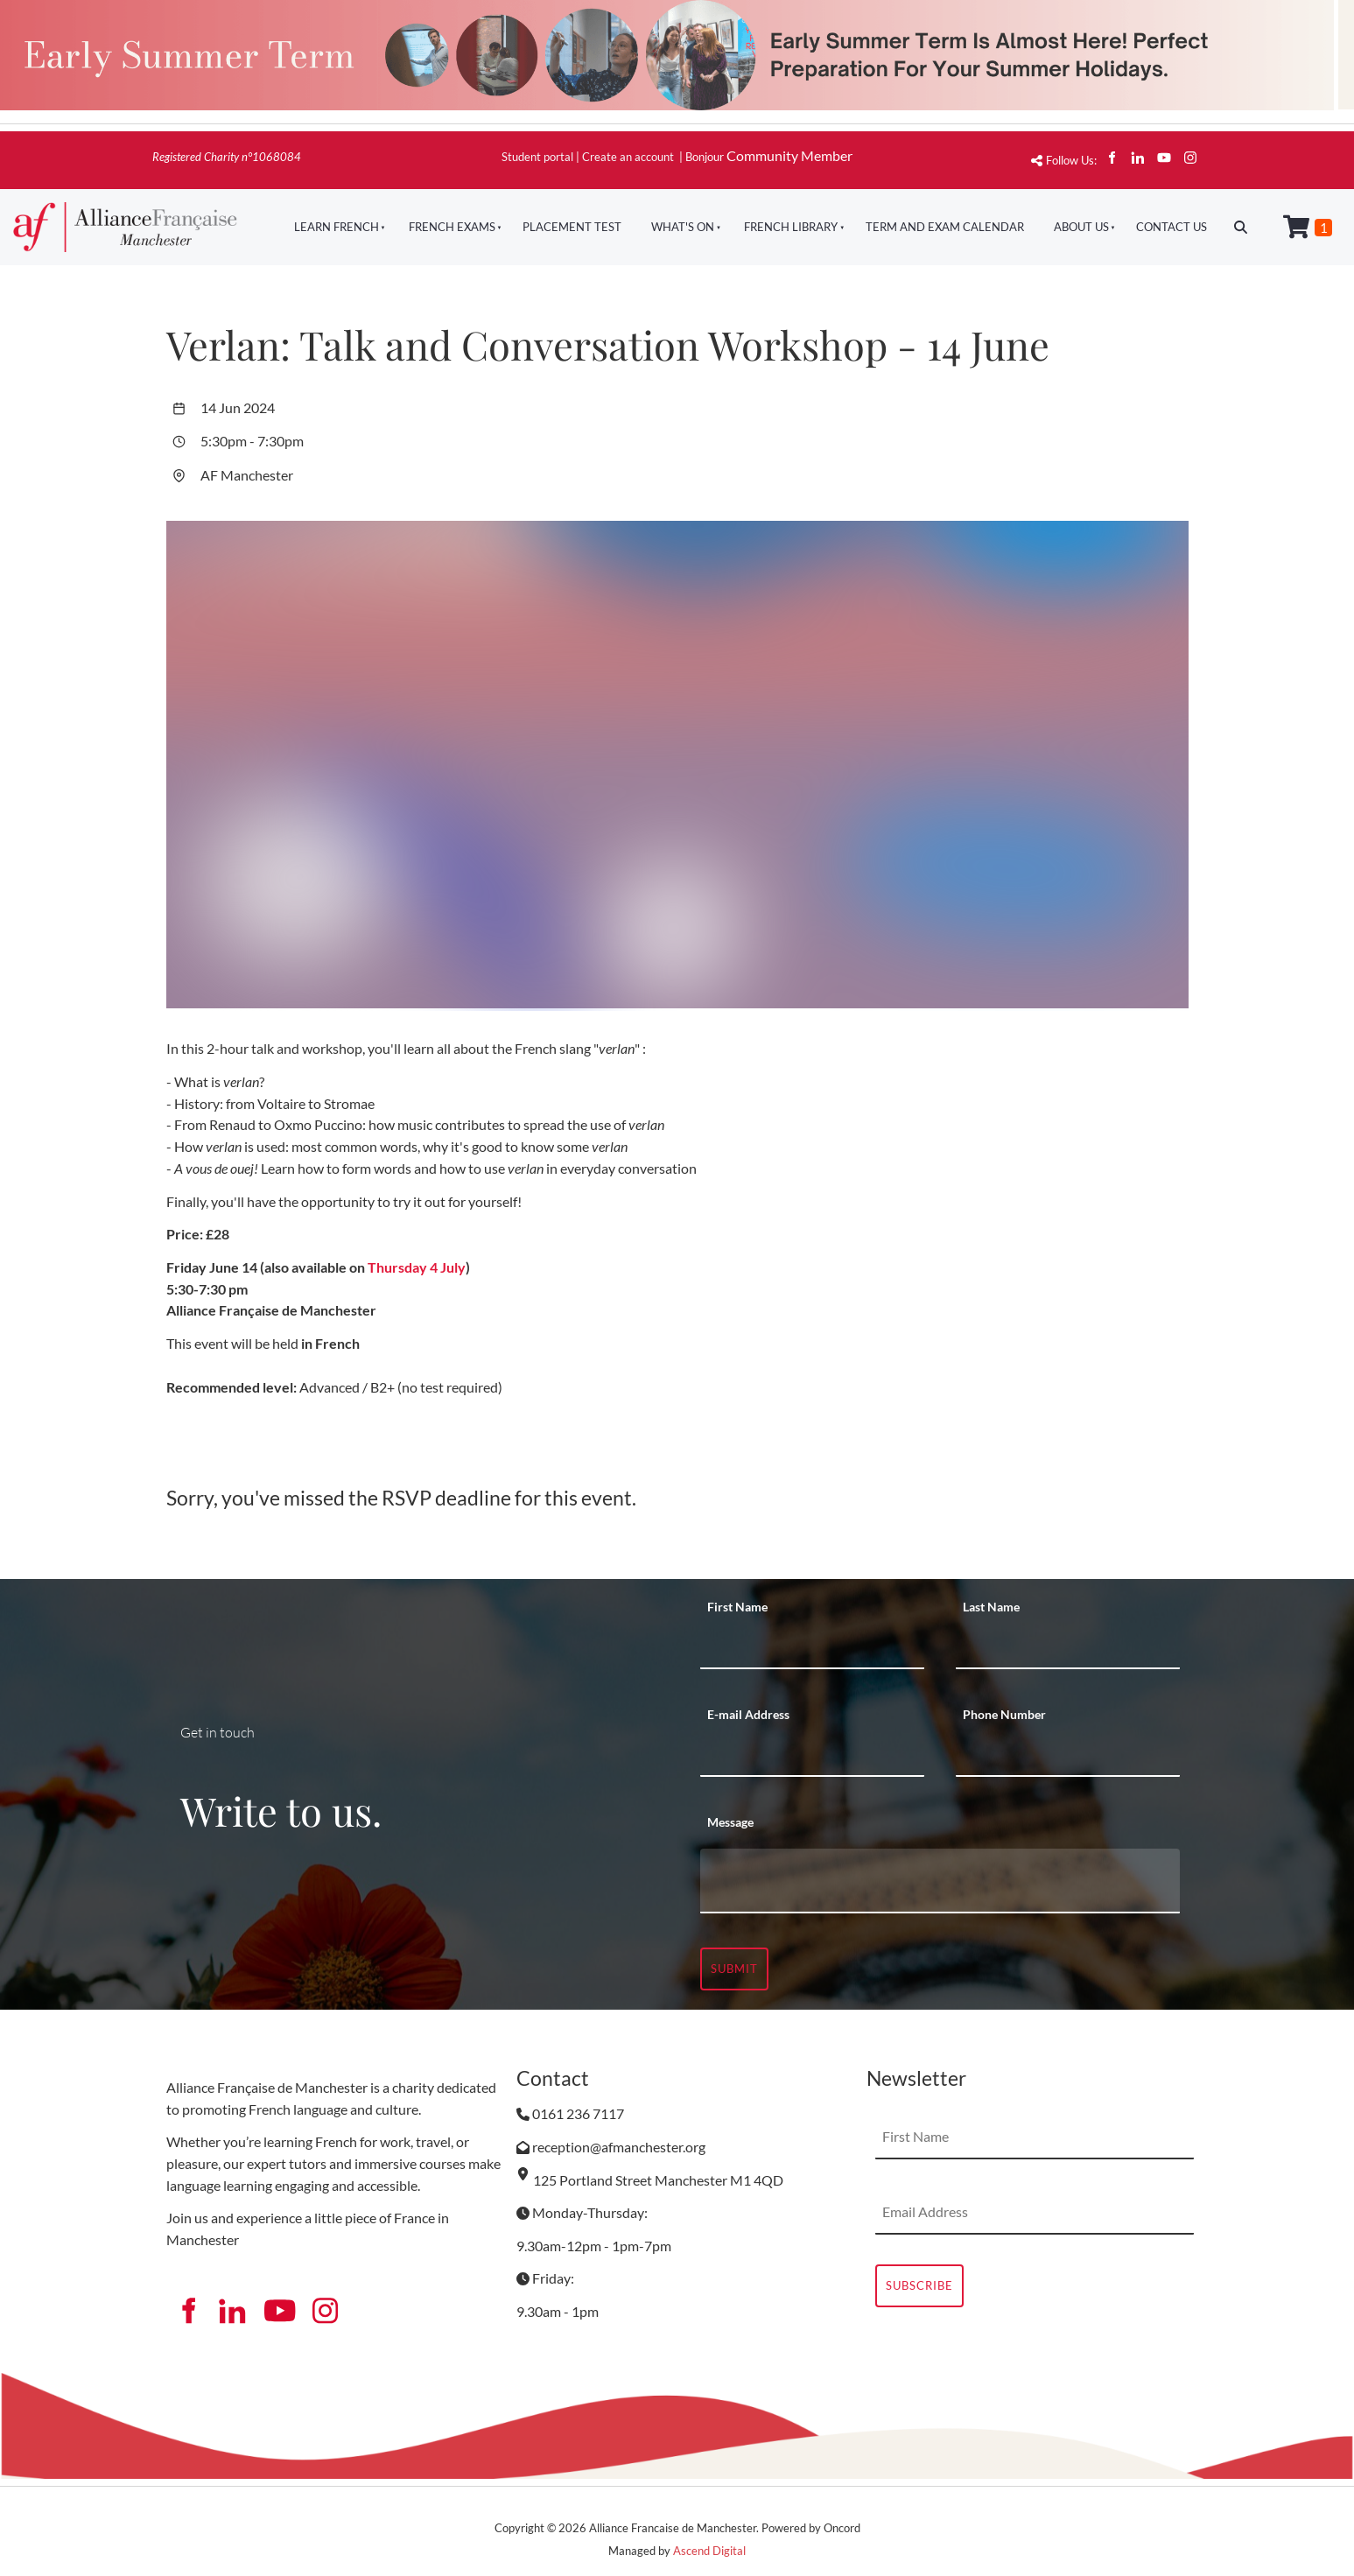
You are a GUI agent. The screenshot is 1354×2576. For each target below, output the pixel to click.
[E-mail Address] (812, 1755)
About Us (1081, 227)
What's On (682, 227)
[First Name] (812, 1647)
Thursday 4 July (417, 1267)
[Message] (940, 1881)
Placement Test (572, 227)
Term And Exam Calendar (945, 227)
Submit (734, 1969)
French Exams (452, 227)
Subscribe (919, 2285)
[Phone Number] (1068, 1755)
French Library (791, 227)
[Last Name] (1068, 1647)
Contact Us (1171, 227)
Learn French (336, 227)
